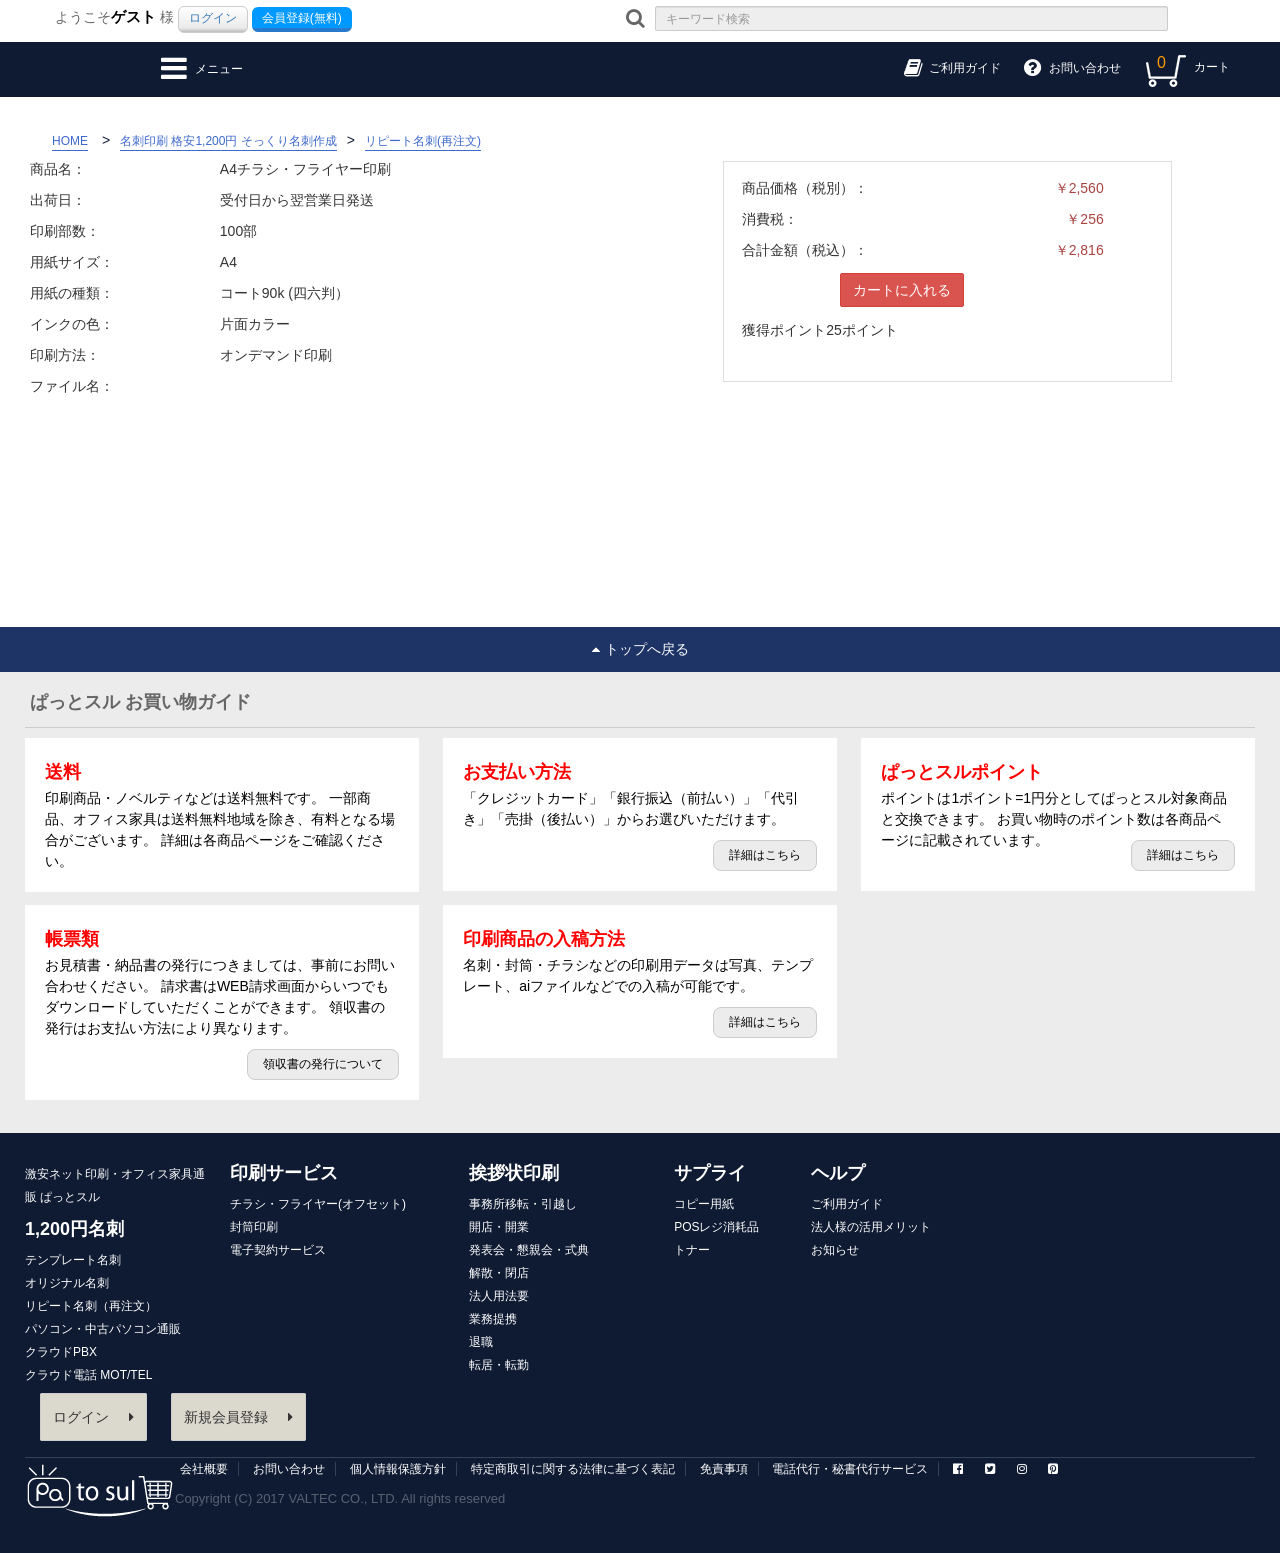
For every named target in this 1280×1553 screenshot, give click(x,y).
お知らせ (835, 1250)
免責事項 (724, 1469)
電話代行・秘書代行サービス (850, 1469)
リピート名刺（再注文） (91, 1306)
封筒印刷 (254, 1227)
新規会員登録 (238, 1417)
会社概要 (204, 1469)
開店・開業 (499, 1227)
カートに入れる (902, 290)
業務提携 (493, 1319)
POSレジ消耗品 (716, 1227)
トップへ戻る (640, 649)
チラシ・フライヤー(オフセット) (318, 1204)
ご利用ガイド (847, 1204)
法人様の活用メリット (871, 1227)
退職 (481, 1342)
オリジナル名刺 (67, 1283)
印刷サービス (284, 1173)
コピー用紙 (704, 1204)
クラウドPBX (61, 1352)
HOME (70, 141)
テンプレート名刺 (73, 1260)
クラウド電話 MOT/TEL (88, 1375)
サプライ (710, 1173)
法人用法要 (499, 1296)
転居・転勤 (499, 1365)
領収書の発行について (323, 1064)
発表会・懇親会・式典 (529, 1250)
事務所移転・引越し (523, 1204)
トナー (692, 1250)
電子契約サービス (278, 1250)
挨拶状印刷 (514, 1173)
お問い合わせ (289, 1469)
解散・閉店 (499, 1273)
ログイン (213, 18)
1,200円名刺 (74, 1229)
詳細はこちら (765, 855)
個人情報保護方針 (398, 1469)
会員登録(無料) (302, 18)
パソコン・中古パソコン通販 (103, 1329)
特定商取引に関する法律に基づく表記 (573, 1469)
